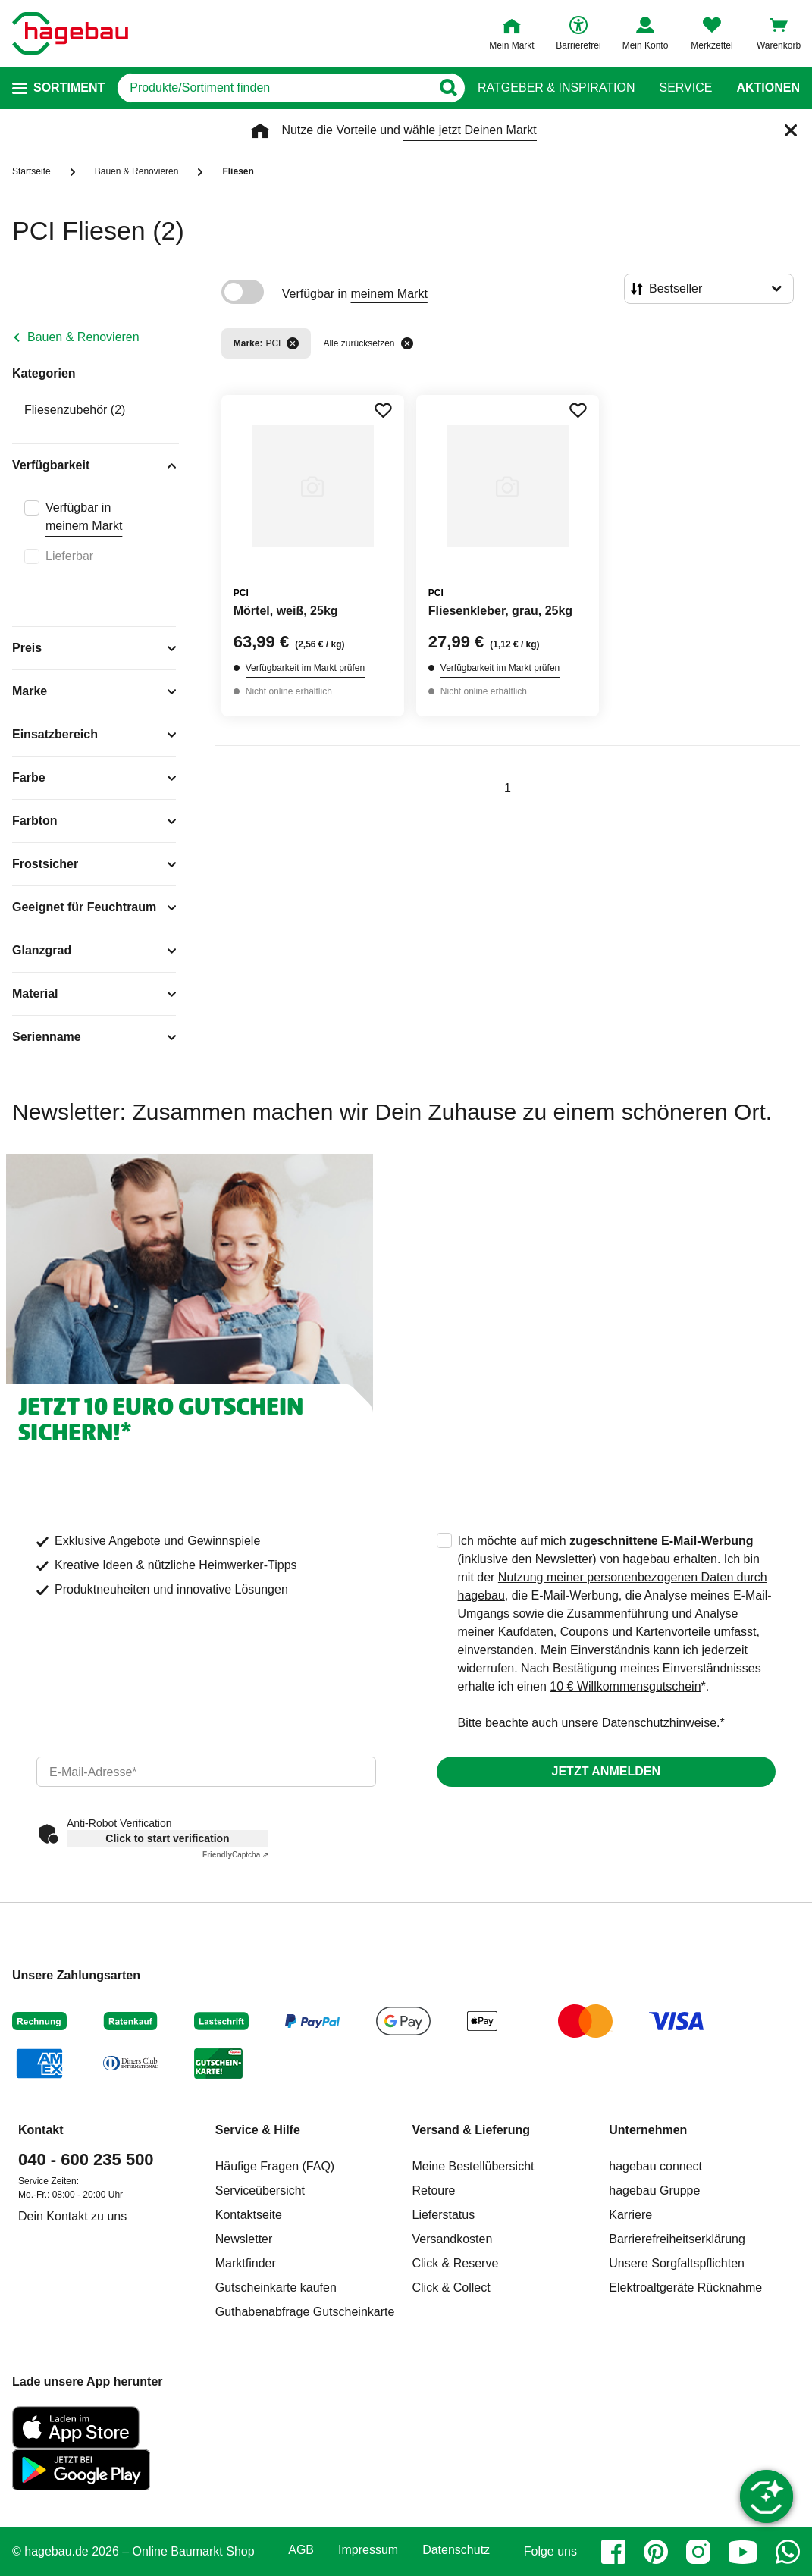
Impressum (368, 2550)
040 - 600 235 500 (86, 2159)
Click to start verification (167, 1838)
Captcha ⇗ (235, 1855)
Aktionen (768, 88)
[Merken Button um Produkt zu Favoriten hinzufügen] (383, 410)
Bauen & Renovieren (83, 337)
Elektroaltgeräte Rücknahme (685, 2287)
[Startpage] (70, 33)
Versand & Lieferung (471, 2129)
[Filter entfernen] (293, 343)
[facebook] (613, 2552)
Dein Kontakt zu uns (72, 2216)
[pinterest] (656, 2552)
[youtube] (743, 2552)
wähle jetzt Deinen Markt (469, 130)
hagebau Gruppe (654, 2190)
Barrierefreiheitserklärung (677, 2239)
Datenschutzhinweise (659, 1722)
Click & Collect (451, 2287)
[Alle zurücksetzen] (407, 343)
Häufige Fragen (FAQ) (274, 2166)
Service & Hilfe (257, 2129)
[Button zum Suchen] (448, 88)
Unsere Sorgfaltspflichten (677, 2263)
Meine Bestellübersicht (473, 2166)
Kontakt (41, 2129)
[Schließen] (791, 130)
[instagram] (698, 2552)
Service (685, 88)
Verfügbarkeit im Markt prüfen (305, 668)
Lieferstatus (443, 2214)
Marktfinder (245, 2263)
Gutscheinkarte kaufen (276, 2287)
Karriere (630, 2214)
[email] (206, 1771)
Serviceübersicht (260, 2190)
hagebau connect (655, 2166)
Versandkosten (452, 2239)
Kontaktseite (248, 2214)
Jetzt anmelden (606, 1771)
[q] (274, 88)
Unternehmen (648, 2129)
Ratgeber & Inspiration (556, 88)
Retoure (434, 2190)
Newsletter (244, 2239)
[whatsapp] (788, 2552)
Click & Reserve (455, 2263)
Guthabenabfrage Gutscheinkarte (305, 2311)
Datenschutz (456, 2550)
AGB (301, 2550)
